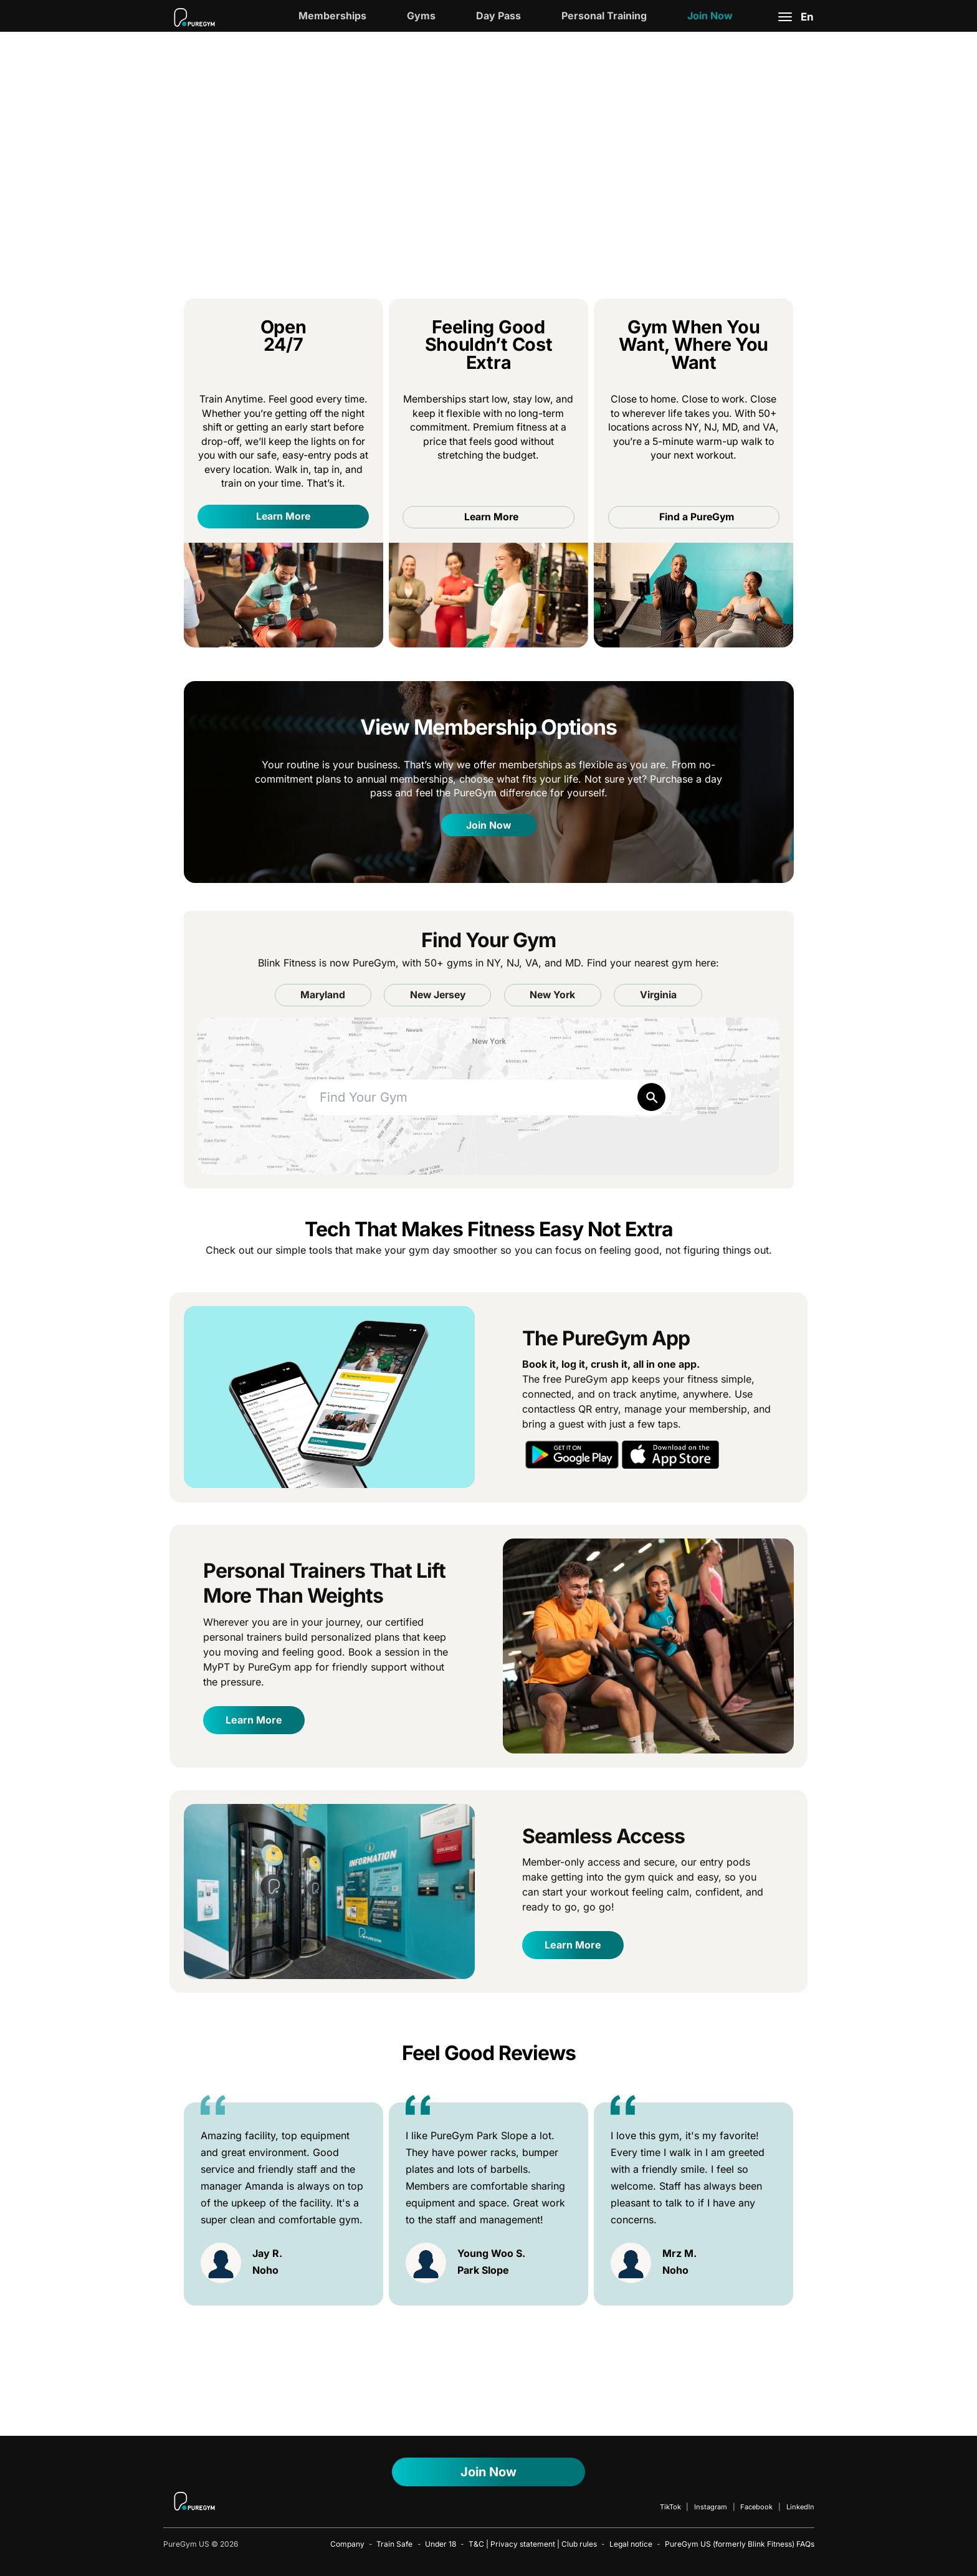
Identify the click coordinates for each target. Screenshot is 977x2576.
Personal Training (604, 15)
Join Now (710, 15)
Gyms (421, 15)
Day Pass (498, 15)
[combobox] (489, 1097)
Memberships (332, 15)
